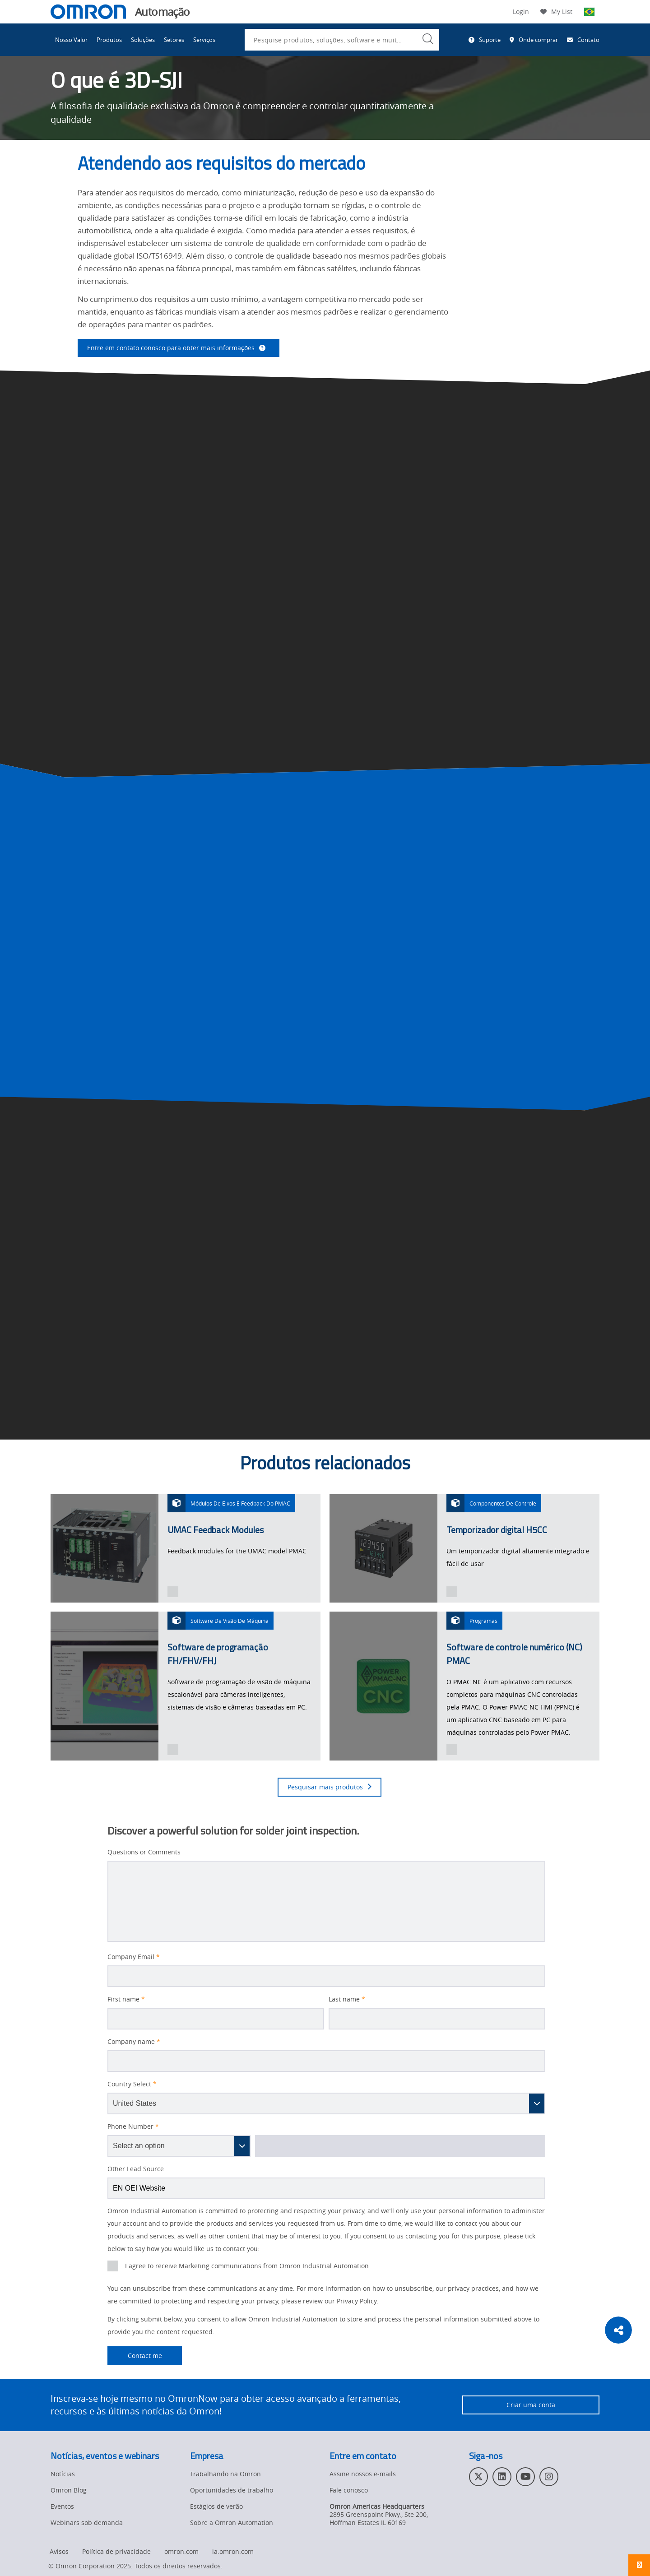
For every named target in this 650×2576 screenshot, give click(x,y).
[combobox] (342, 40)
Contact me (134, 2355)
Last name (347, 1999)
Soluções (143, 40)
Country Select (132, 2084)
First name (126, 1999)
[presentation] (172, 1591)
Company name (133, 2042)
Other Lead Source (135, 2169)
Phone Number (133, 2126)
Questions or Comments (144, 1852)
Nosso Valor (71, 40)
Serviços (204, 40)
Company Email (133, 1957)
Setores (174, 40)
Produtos (109, 40)
